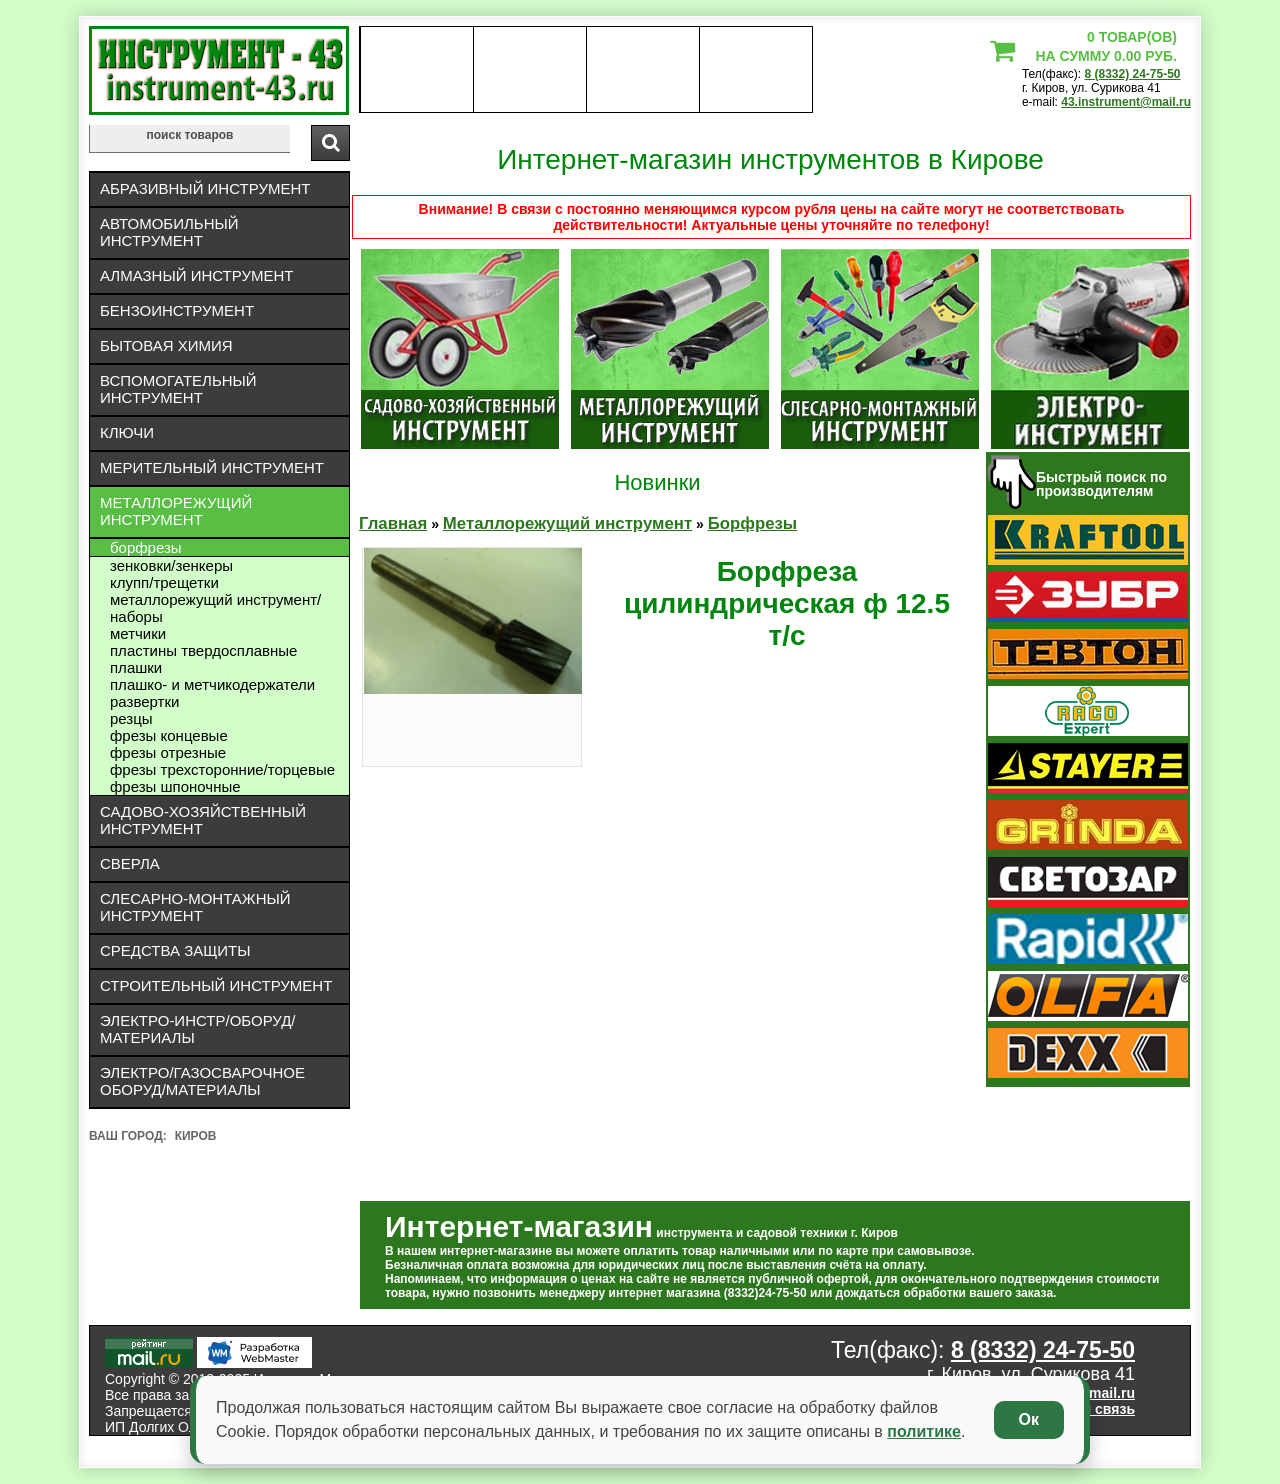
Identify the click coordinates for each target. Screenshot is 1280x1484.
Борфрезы (146, 547)
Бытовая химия (166, 345)
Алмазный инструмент (196, 275)
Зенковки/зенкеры (171, 565)
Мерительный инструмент (212, 467)
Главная (393, 523)
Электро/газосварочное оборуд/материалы (202, 1081)
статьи (755, 70)
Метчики (138, 633)
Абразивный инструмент (205, 188)
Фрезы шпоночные (175, 786)
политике (924, 1431)
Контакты (643, 70)
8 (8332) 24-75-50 (1132, 74)
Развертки (144, 701)
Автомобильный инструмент (169, 232)
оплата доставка (530, 70)
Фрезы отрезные (168, 752)
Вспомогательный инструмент (178, 389)
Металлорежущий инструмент (176, 511)
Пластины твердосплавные (203, 650)
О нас (416, 70)
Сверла (130, 863)
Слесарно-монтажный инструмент (195, 907)
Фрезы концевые (169, 735)
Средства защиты (175, 950)
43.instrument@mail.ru (1126, 102)
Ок (1029, 1419)
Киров (196, 1136)
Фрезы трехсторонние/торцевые (222, 769)
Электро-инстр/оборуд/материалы (198, 1029)
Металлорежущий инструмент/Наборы (215, 608)
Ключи (127, 432)
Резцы (131, 718)
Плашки (136, 667)
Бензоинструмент (177, 310)
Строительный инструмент (216, 985)
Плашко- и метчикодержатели (212, 684)
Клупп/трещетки (164, 582)
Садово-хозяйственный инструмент (203, 820)
